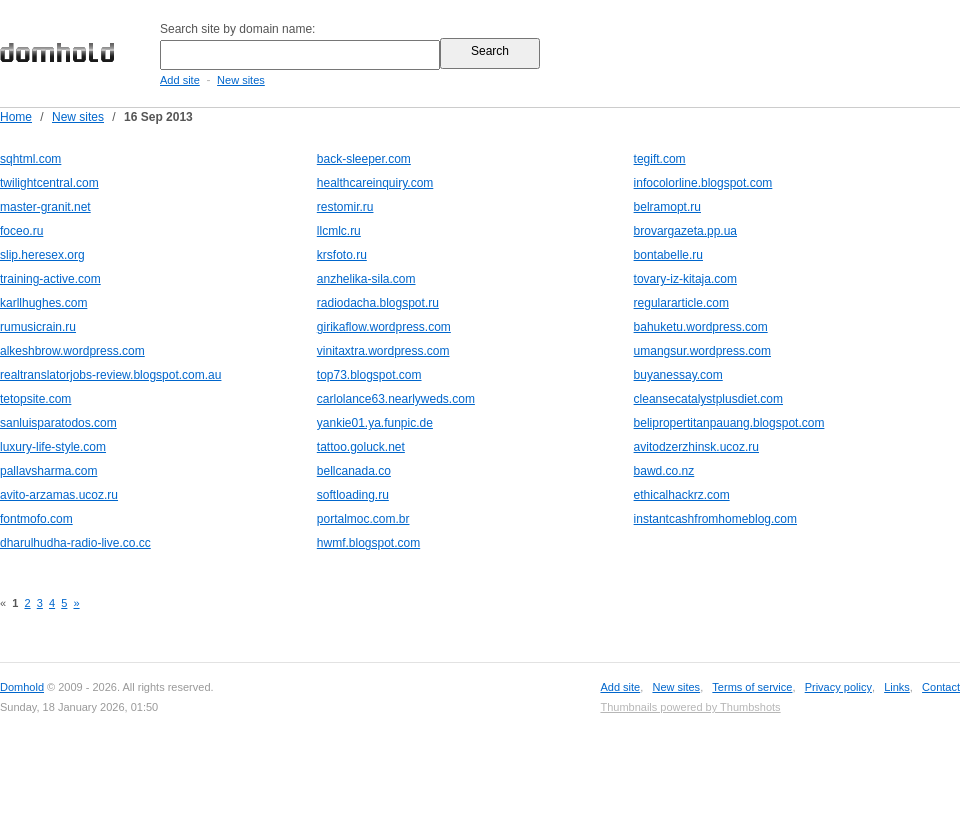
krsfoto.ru (342, 255)
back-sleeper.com (364, 159)
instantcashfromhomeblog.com (715, 519)
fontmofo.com (36, 519)
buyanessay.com (678, 375)
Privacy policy (838, 687)
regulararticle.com (681, 303)
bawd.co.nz (664, 471)
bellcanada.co (354, 471)
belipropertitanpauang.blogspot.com (729, 423)
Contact (941, 687)
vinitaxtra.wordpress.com (383, 351)
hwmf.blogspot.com (368, 543)
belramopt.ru (667, 207)
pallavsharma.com (48, 471)
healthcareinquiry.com (375, 183)
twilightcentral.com (49, 183)
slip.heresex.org (42, 255)
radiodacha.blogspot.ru (378, 303)
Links (897, 687)
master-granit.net (45, 207)
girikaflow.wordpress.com (384, 327)
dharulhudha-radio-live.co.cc (75, 543)
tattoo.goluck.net (361, 447)
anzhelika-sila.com (366, 279)
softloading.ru (353, 495)
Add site (180, 80)
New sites (241, 80)
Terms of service (752, 687)
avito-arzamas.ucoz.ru (59, 495)
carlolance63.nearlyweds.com (396, 399)
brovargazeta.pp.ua (685, 231)
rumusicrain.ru (38, 327)
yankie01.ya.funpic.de (375, 423)
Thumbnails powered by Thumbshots (690, 707)
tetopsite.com (35, 399)
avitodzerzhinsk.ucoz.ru (696, 447)
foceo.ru (21, 231)
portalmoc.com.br (363, 519)
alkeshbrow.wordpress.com (72, 351)
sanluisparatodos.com (58, 423)
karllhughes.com (43, 303)
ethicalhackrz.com (682, 495)
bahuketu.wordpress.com (701, 327)
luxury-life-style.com (53, 447)
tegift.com (660, 159)
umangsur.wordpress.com (702, 351)
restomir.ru (345, 207)
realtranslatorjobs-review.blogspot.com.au (110, 375)
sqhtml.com (30, 159)
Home (16, 117)
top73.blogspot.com (369, 375)
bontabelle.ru (668, 255)
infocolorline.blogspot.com (703, 183)
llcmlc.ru (339, 231)
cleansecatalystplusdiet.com (708, 399)
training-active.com (50, 279)
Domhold (22, 687)
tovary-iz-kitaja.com (685, 279)
